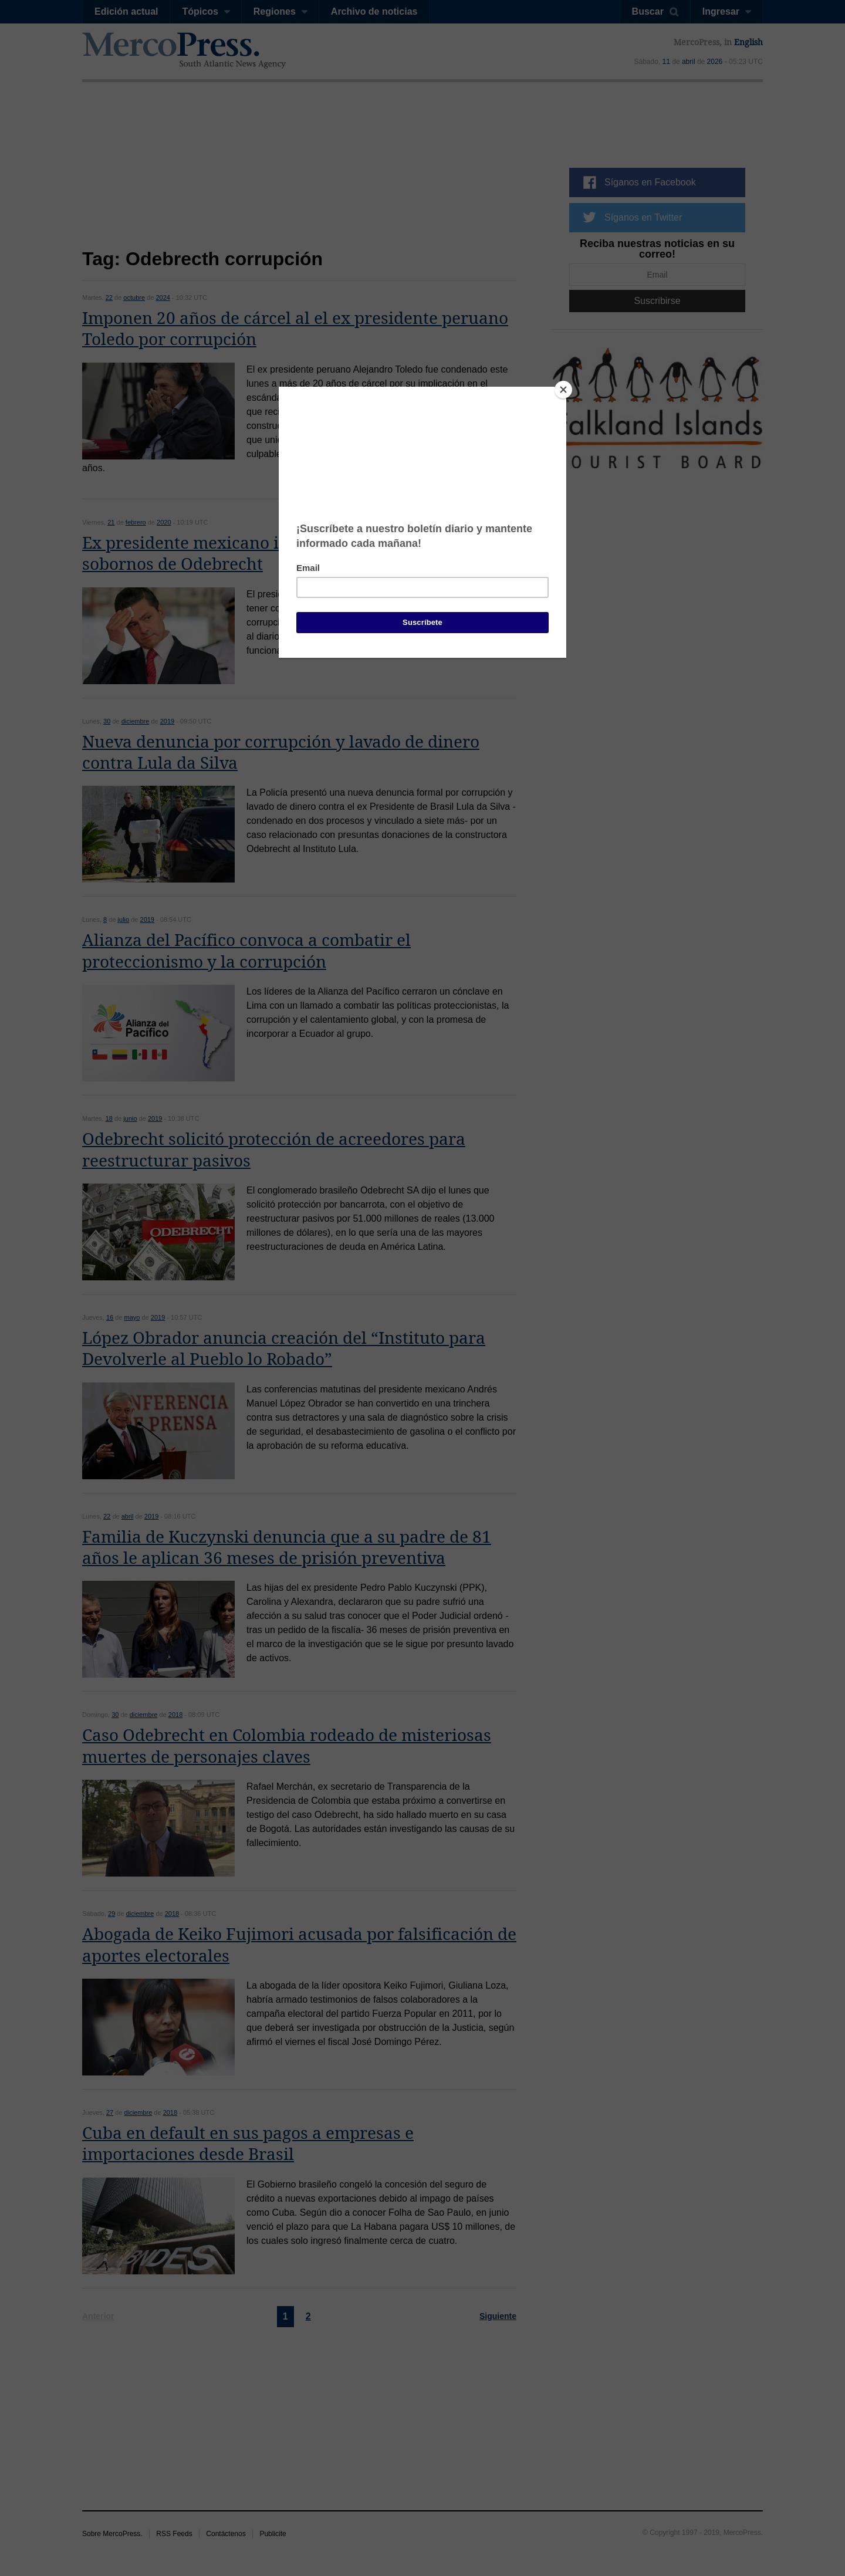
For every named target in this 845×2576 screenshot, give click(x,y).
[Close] (563, 389)
